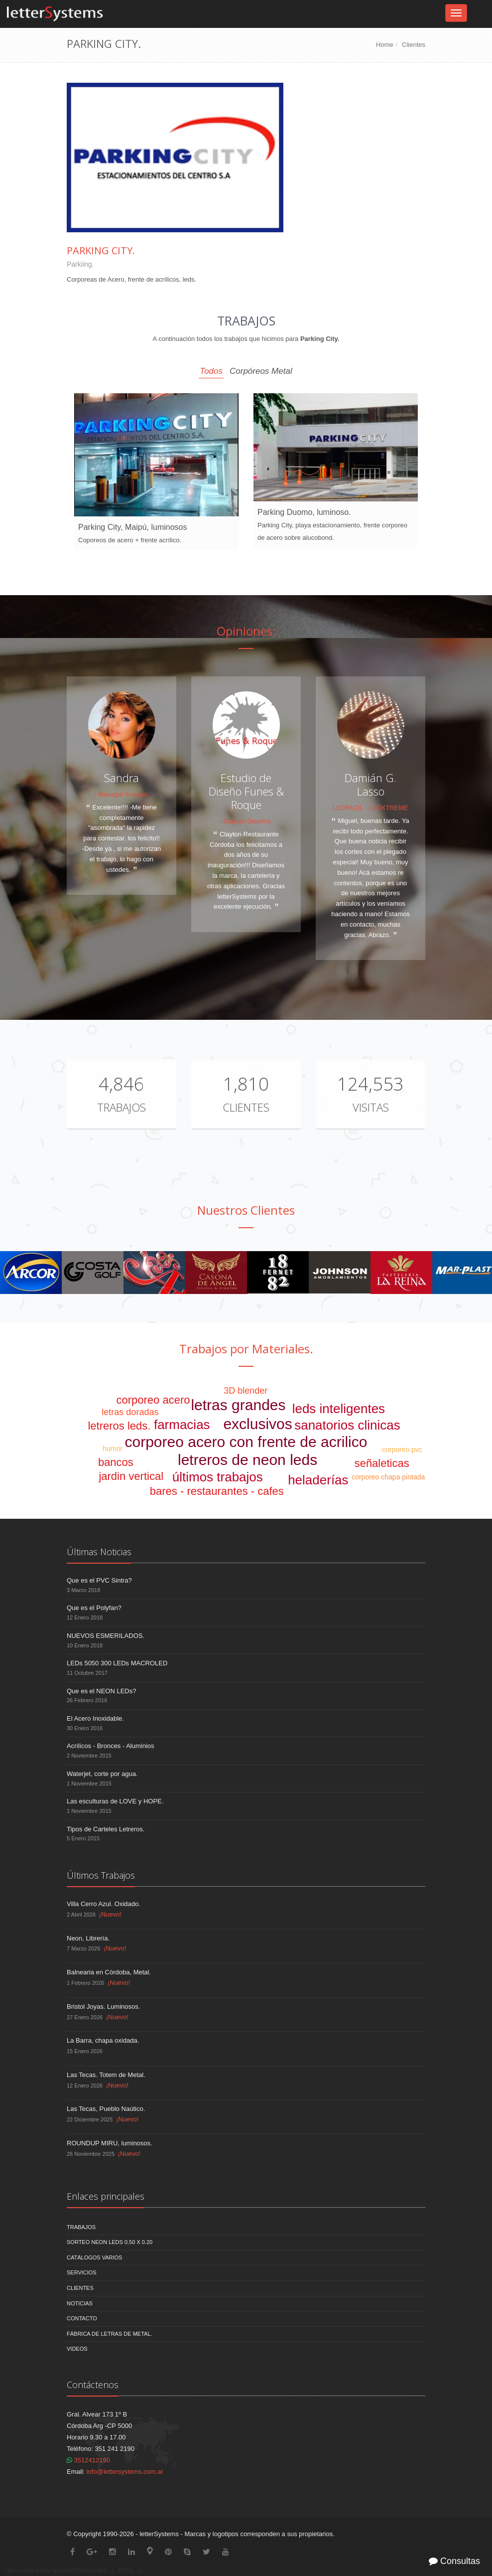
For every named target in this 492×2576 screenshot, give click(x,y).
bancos (115, 1462)
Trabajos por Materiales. (246, 1348)
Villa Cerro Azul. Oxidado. (103, 1904)
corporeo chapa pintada (388, 1477)
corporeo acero (153, 1400)
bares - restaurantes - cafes (217, 1491)
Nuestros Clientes (246, 1210)
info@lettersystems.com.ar (125, 2471)
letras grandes (238, 1405)
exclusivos (257, 1424)
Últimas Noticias (99, 1552)
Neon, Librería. (88, 1938)
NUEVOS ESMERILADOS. (105, 1635)
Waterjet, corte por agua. (102, 1773)
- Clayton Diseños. (246, 821)
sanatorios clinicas (347, 1425)
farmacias (182, 1424)
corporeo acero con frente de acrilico (246, 1442)
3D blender (245, 1391)
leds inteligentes (338, 1408)
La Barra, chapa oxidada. (103, 2040)
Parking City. (101, 250)
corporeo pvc (402, 1449)
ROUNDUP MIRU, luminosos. (109, 2143)
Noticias (80, 2303)
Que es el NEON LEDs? (101, 1691)
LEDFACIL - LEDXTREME (370, 807)
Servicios (82, 2272)
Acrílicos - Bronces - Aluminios (110, 1746)
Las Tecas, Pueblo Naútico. (106, 2108)
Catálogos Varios (94, 2257)
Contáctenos (93, 2385)
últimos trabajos (217, 1476)
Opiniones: (246, 631)
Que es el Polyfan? (94, 1607)
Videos (77, 2349)
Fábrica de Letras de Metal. (109, 2334)
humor (113, 1448)
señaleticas (382, 1463)
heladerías (318, 1479)
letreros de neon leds (247, 1459)
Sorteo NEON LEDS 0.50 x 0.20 (109, 2242)
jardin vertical (131, 1476)
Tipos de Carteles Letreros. (105, 1829)
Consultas (454, 2561)
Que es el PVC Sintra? (99, 1580)
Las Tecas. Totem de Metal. (106, 2075)
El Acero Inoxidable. (95, 1718)
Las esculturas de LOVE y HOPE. (115, 1801)
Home (384, 44)
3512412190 (88, 2460)
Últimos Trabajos (101, 1875)
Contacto (82, 2318)
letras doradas (130, 1412)
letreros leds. (119, 1426)
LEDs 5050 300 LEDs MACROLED (117, 1663)
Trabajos (121, 1107)
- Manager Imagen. (121, 794)
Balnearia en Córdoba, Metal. (109, 1972)
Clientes (413, 44)
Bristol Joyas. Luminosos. (103, 2006)
